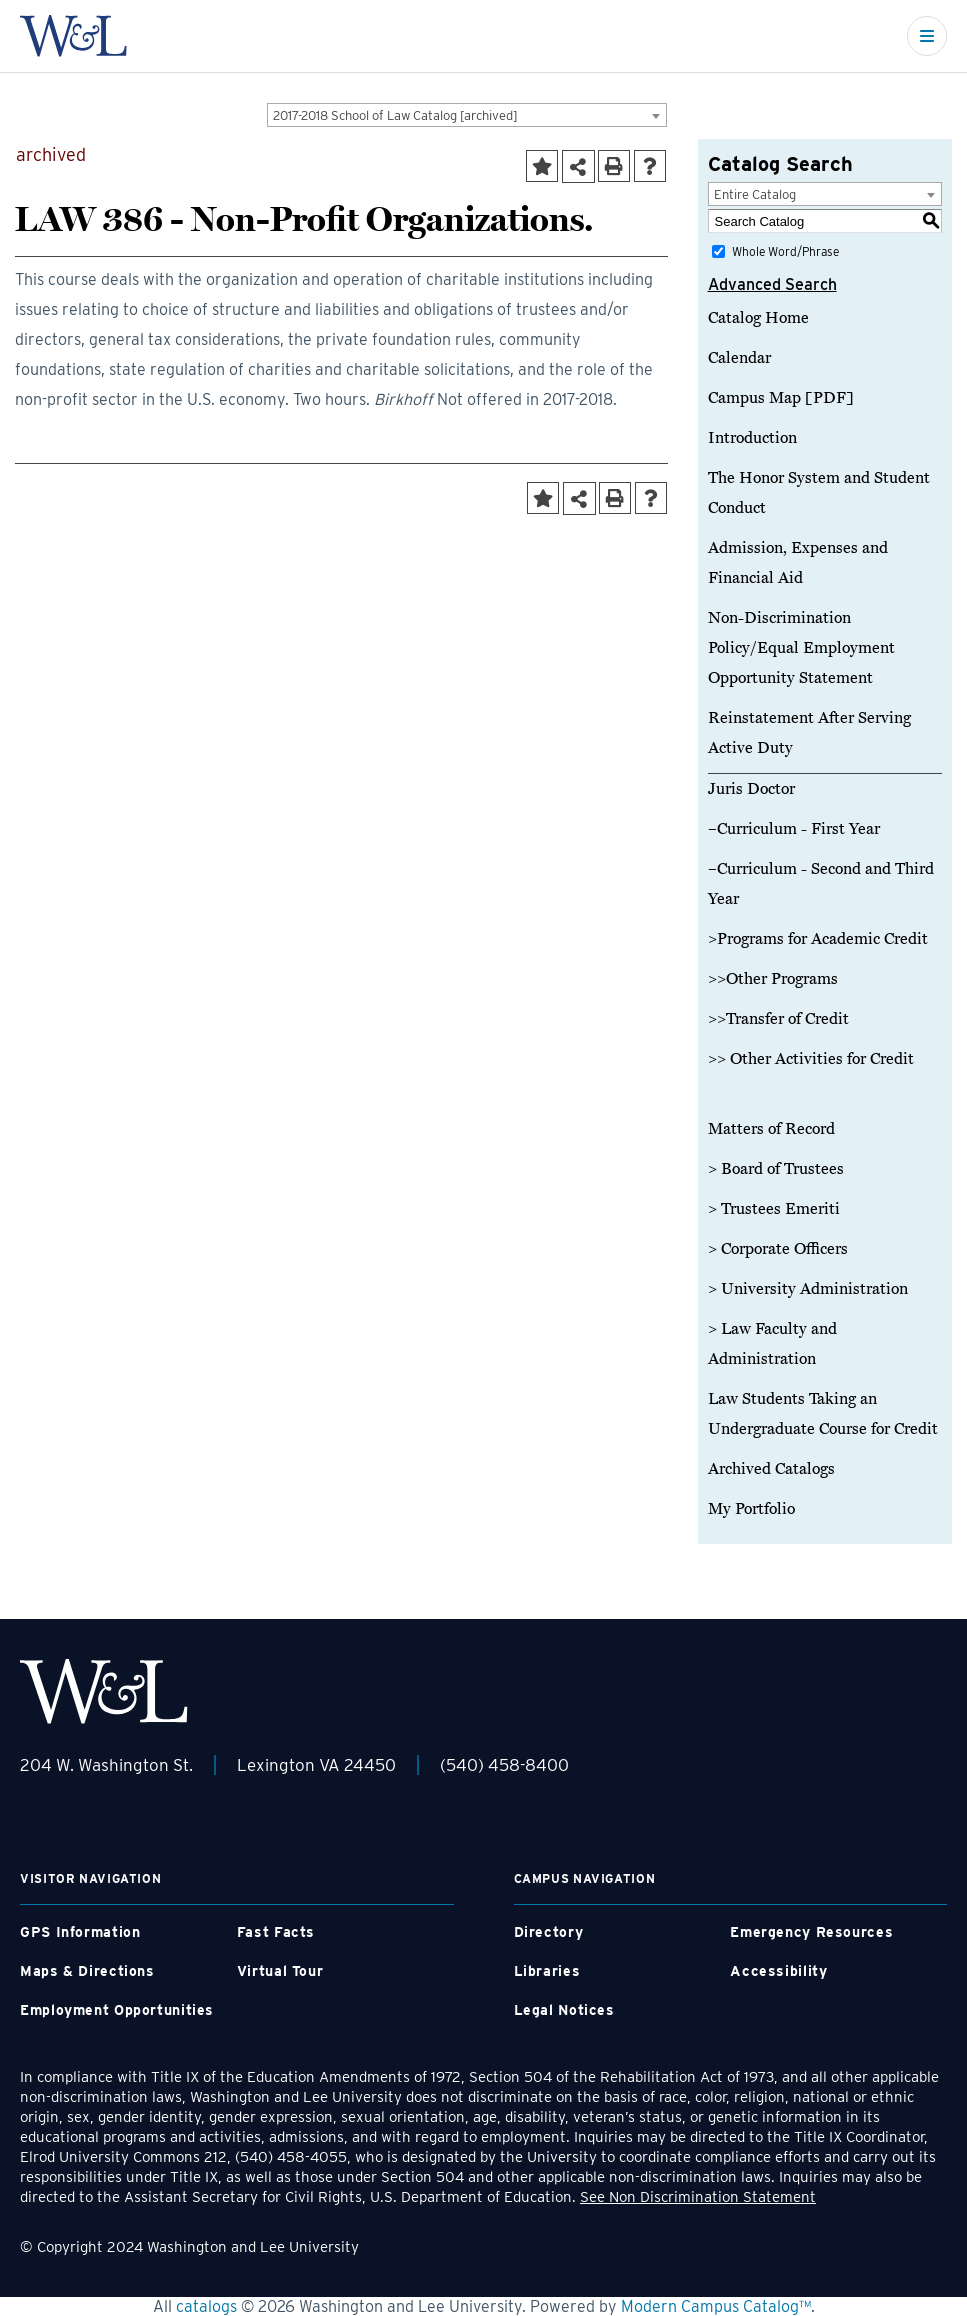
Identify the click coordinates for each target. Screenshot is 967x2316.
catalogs (206, 2306)
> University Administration (808, 1289)
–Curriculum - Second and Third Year (821, 884)
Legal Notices (564, 2010)
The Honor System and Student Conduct (819, 493)
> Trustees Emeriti (774, 1209)
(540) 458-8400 (504, 1765)
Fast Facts (276, 1932)
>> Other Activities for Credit (811, 1059)
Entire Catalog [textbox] (755, 194)
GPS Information (80, 1932)
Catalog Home (758, 318)
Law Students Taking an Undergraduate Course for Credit (823, 1414)
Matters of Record (771, 1129)
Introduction (752, 438)
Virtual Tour (280, 1971)
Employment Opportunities (117, 2010)
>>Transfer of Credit (778, 1019)
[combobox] (467, 115)
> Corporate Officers (778, 1249)
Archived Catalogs (771, 1469)
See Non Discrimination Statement (698, 2197)
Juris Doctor (751, 789)
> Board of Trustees (776, 1169)
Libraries (547, 1971)
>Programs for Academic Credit (818, 939)
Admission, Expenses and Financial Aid (798, 563)
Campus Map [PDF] (781, 398)
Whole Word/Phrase (785, 251)
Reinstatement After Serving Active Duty (809, 733)
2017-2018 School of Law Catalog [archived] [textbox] (395, 115)
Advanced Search (772, 284)
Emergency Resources (811, 1932)
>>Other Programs (773, 979)
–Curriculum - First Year (794, 829)
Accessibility (778, 1971)
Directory (549, 1932)
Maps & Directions (87, 1971)
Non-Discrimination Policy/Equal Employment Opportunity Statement (801, 648)
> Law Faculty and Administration (772, 1344)
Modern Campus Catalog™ (716, 2306)
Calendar (739, 358)
